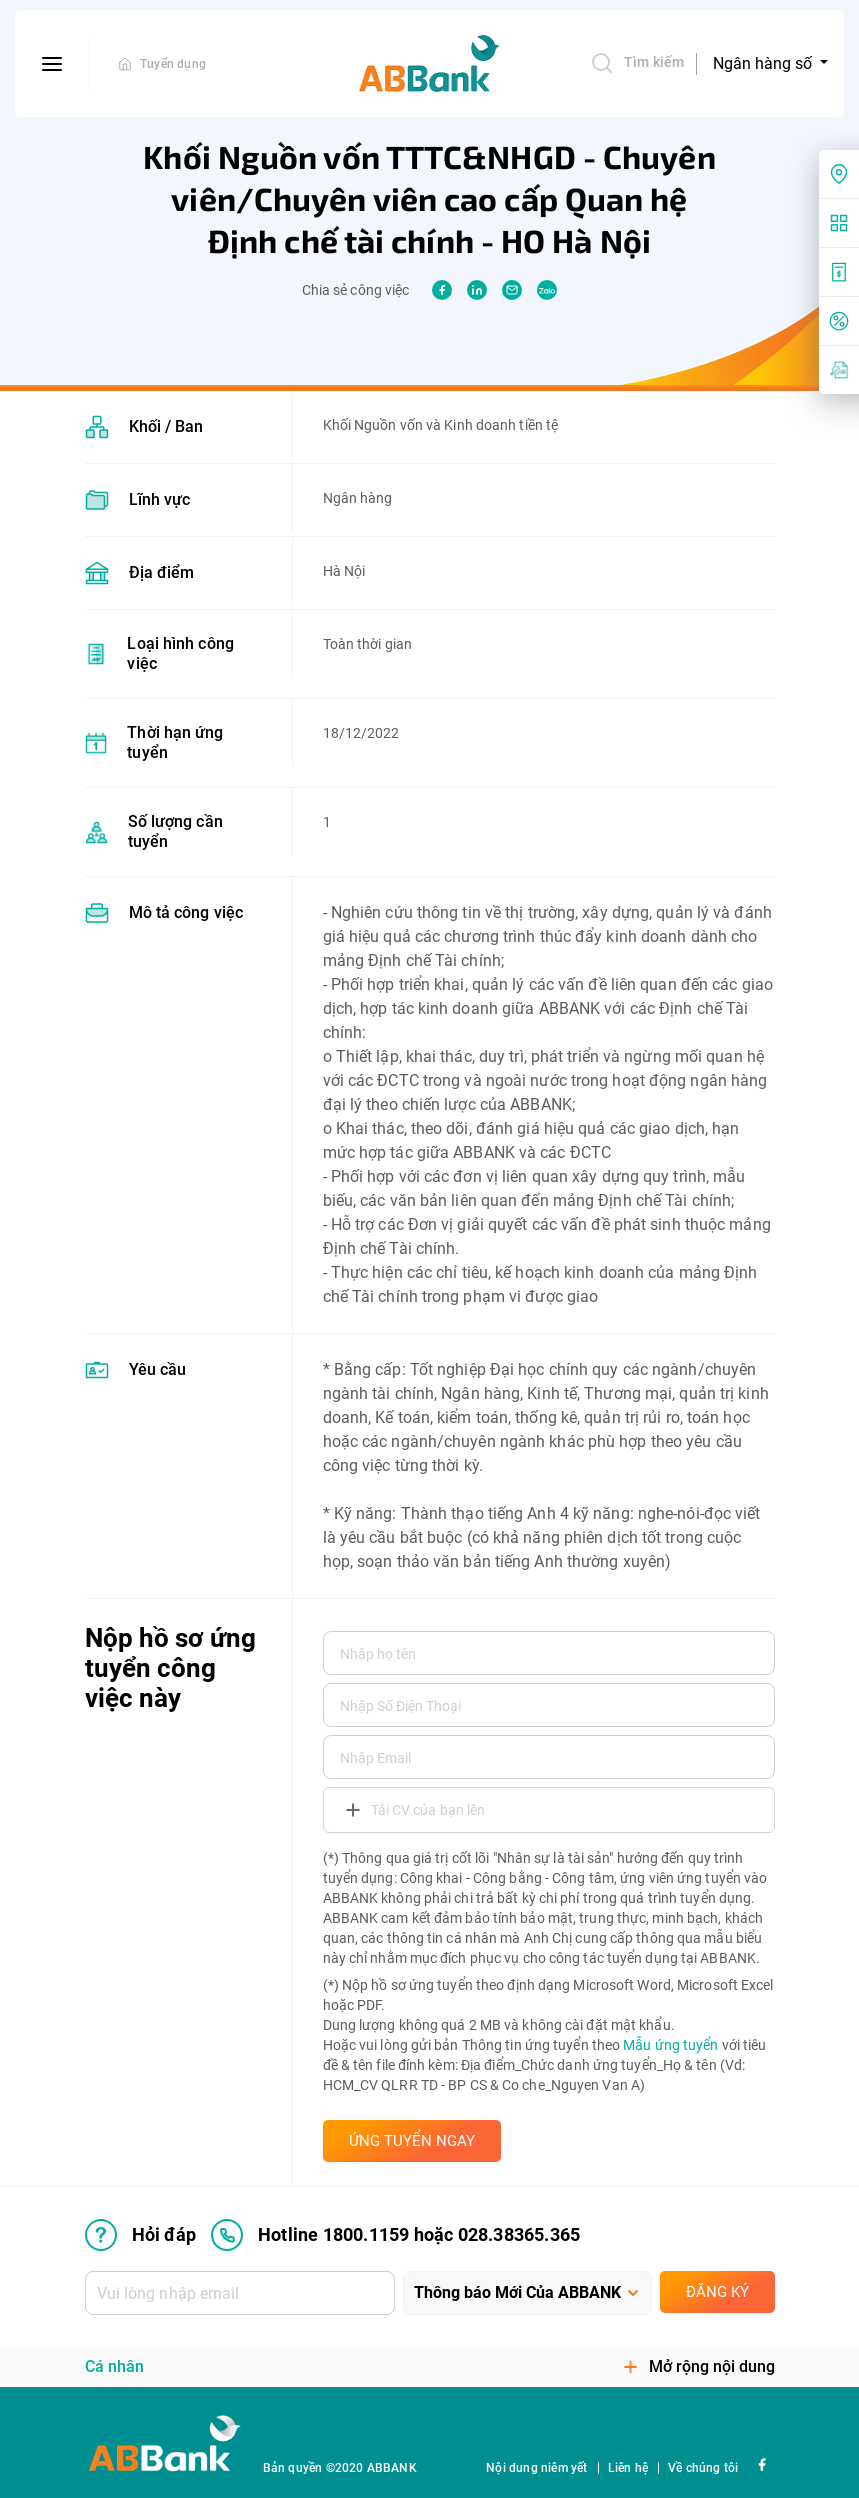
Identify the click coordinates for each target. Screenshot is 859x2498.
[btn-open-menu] (52, 64)
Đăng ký (717, 2292)
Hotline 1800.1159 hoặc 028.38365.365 (395, 2235)
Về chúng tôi (703, 2468)
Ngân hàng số (764, 63)
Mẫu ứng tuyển (670, 2045)
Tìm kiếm (637, 63)
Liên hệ (628, 2468)
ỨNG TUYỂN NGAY (412, 2141)
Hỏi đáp (140, 2235)
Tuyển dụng (173, 64)
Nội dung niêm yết (536, 2468)
